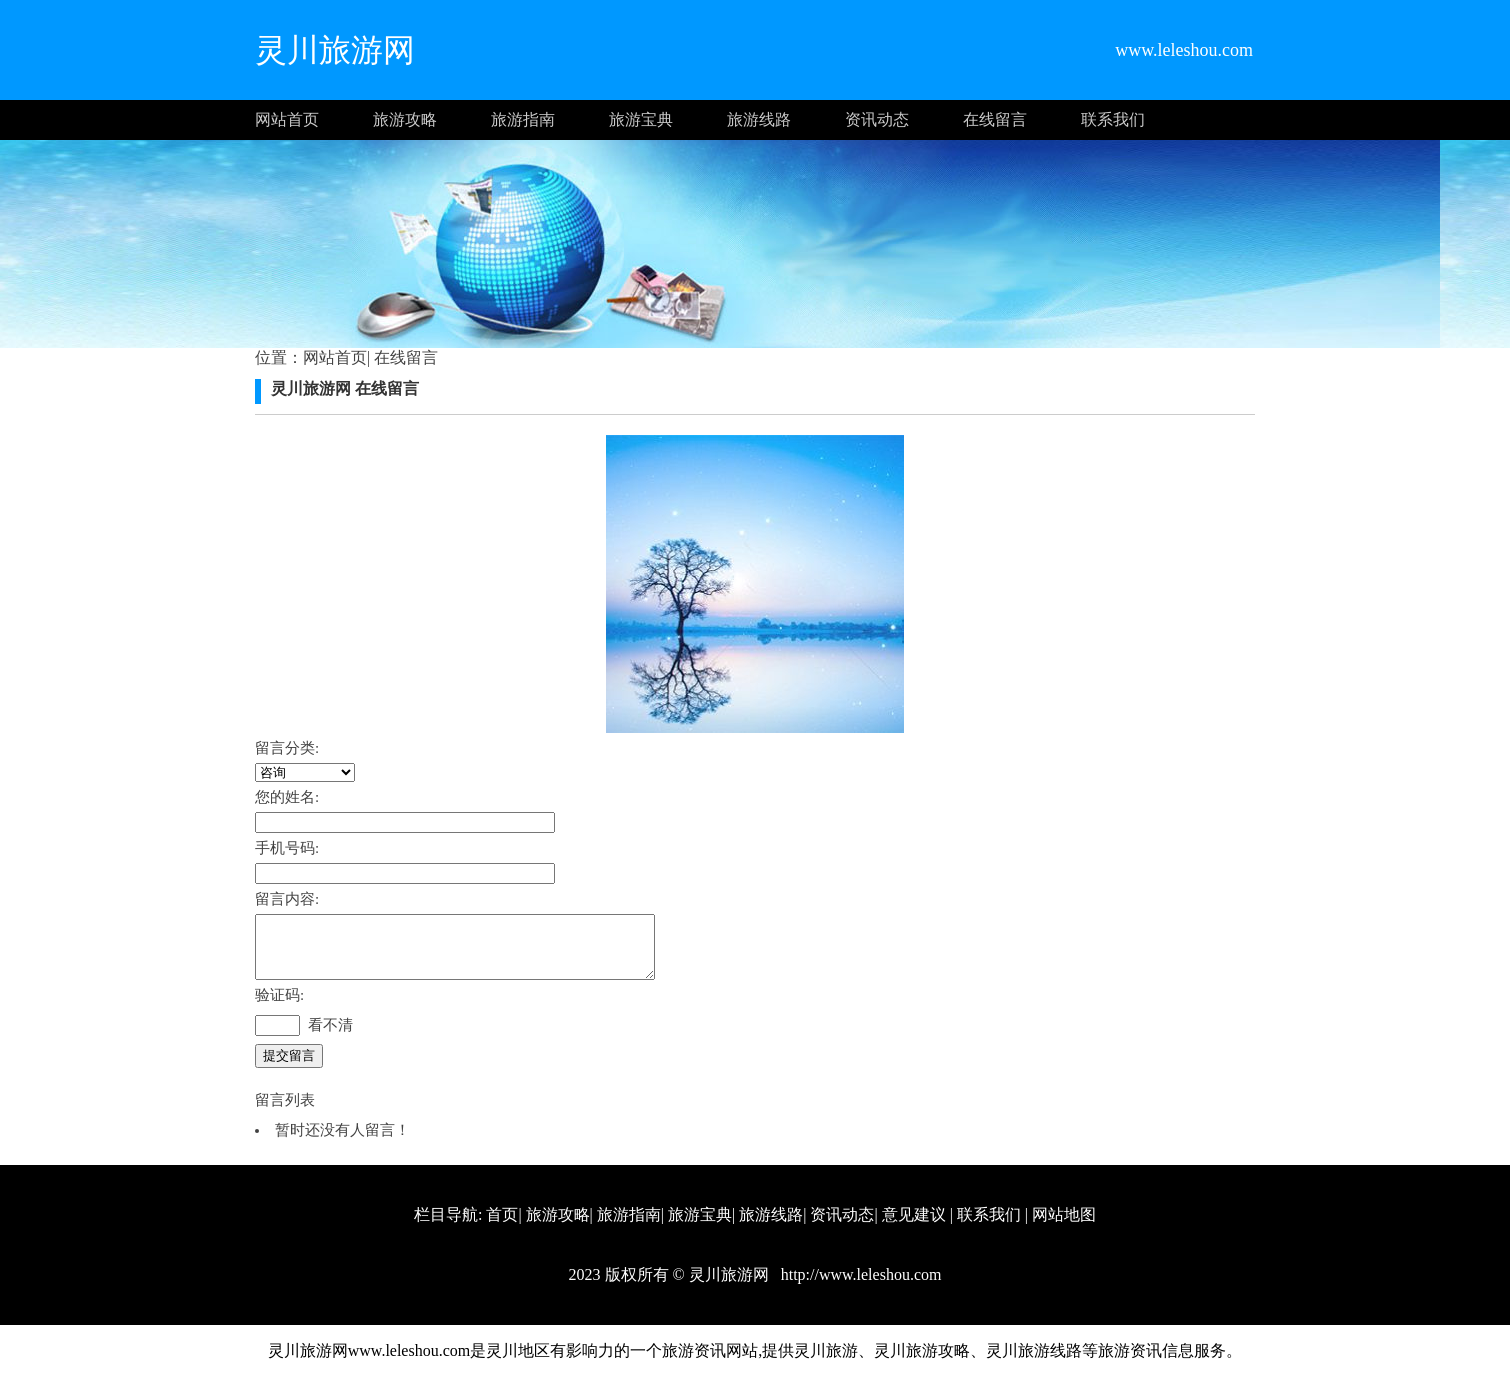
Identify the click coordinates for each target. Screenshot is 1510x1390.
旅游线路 (759, 119)
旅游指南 (523, 119)
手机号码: (287, 848)
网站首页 (287, 119)
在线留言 (995, 119)
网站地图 (1064, 1226)
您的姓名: (287, 797)
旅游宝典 (641, 119)
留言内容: (287, 899)
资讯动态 (877, 119)
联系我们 (1113, 119)
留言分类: (287, 748)
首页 (502, 1226)
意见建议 (914, 1226)
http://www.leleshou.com (859, 1286)
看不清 (330, 1037)
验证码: (279, 1007)
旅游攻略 (405, 119)
